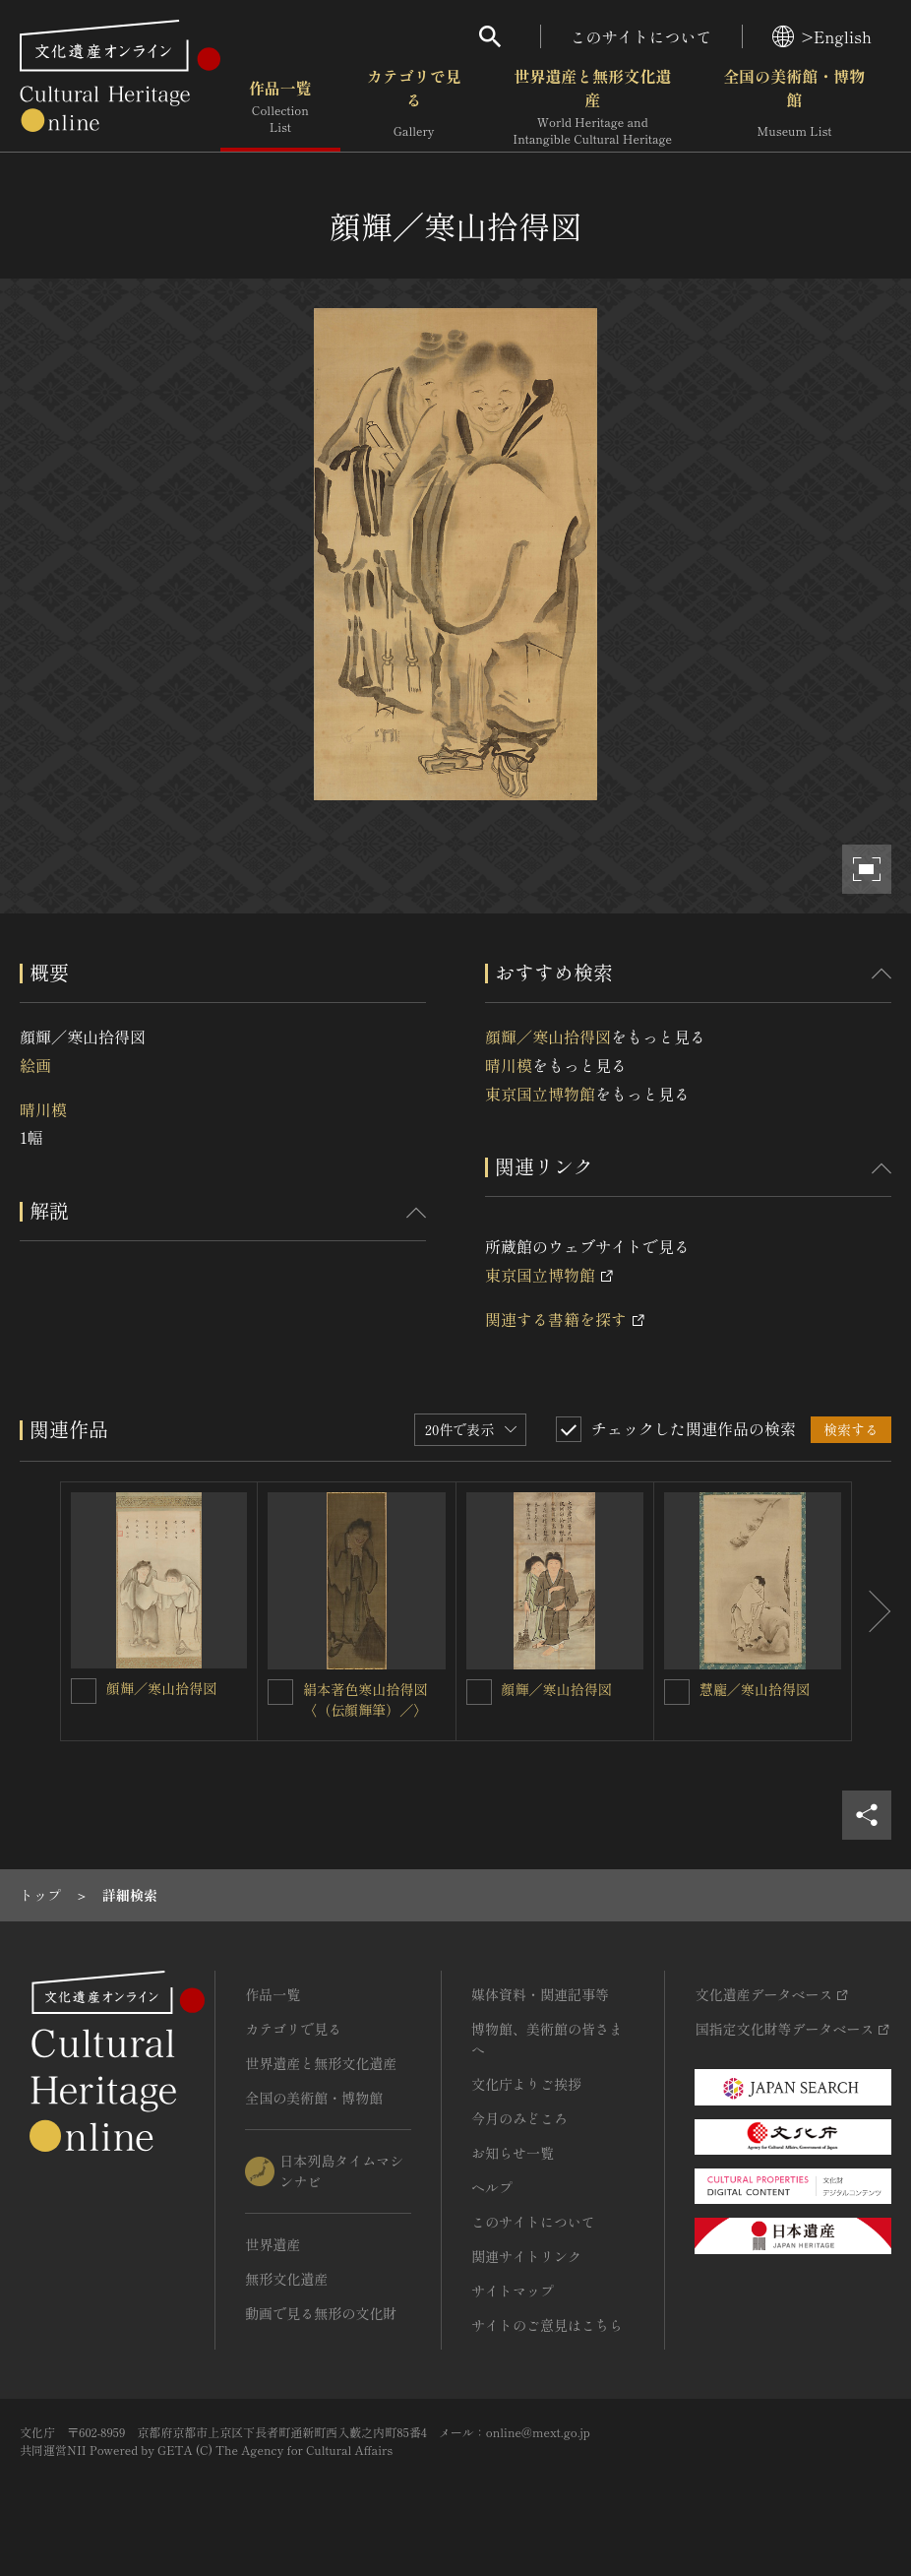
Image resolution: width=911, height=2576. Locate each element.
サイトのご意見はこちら (547, 2325)
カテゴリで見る (414, 107)
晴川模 (43, 1109)
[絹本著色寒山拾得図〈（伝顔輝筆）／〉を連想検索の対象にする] (280, 1692)
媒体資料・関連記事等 (540, 1994)
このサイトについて (641, 36)
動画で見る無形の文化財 (320, 2313)
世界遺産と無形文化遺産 (592, 107)
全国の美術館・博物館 (794, 107)
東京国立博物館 (540, 1093)
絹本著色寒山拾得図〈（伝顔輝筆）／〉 (365, 1699)
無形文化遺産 (286, 2279)
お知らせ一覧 (512, 2153)
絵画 (35, 1065)
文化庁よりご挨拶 (526, 2084)
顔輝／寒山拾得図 (548, 1036)
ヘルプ (492, 2187)
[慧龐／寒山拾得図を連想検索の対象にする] (677, 1692)
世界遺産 (272, 2244)
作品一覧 (280, 107)
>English (822, 36)
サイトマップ (512, 2290)
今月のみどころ (519, 2118)
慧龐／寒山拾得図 (754, 1689)
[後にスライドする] (871, 1611)
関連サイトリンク (526, 2256)
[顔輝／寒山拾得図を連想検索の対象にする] (83, 1691)
